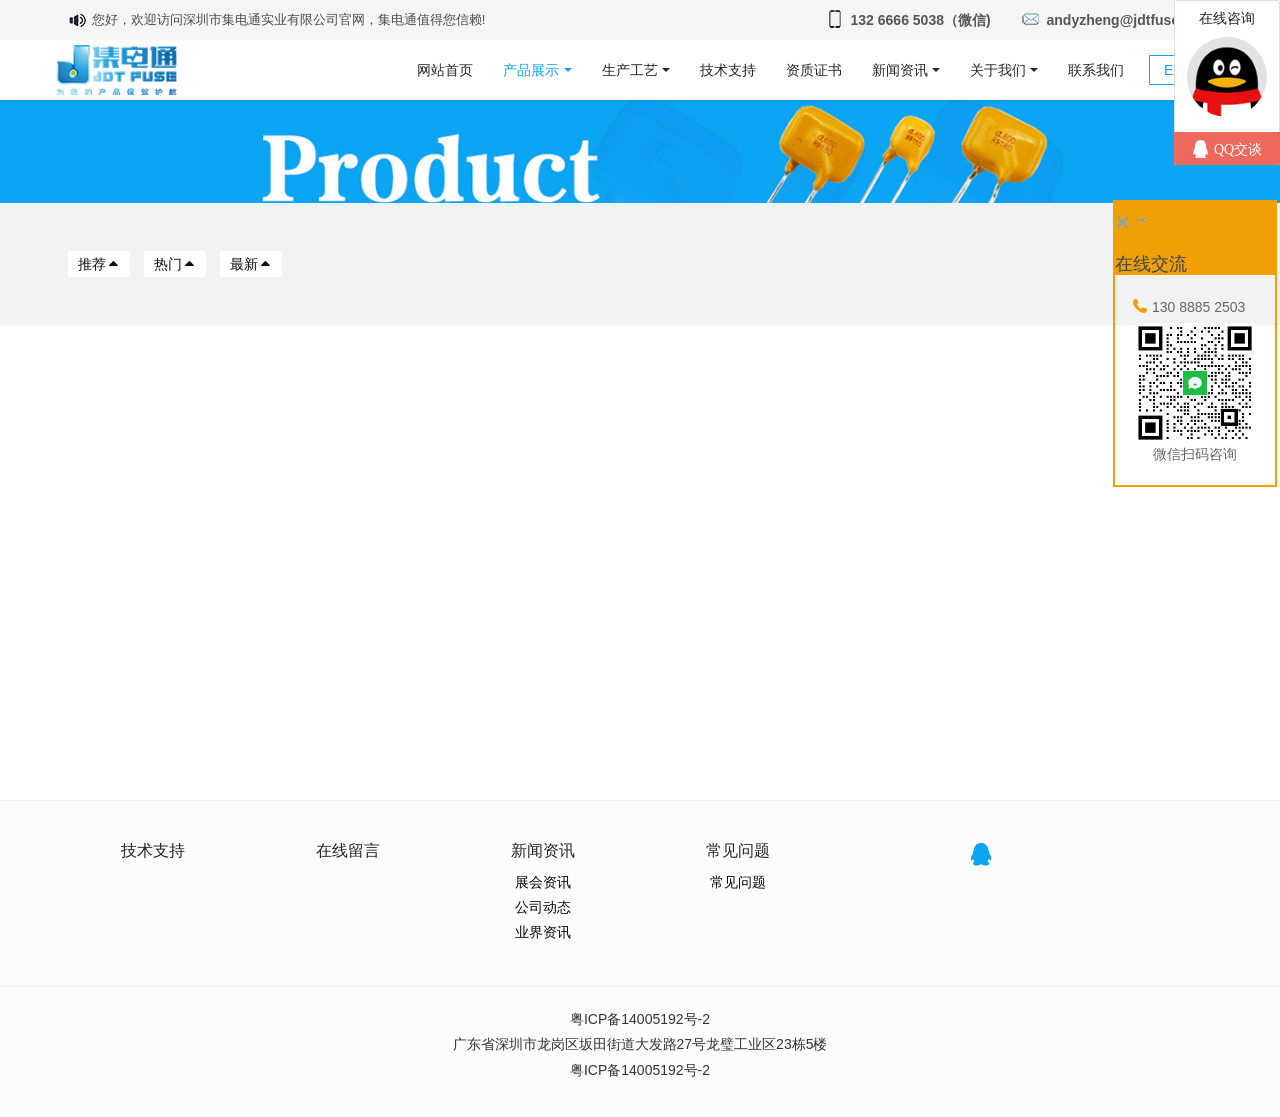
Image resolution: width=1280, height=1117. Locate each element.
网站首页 (445, 70)
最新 (251, 264)
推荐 (99, 264)
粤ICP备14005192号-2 (640, 1019)
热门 (175, 264)
